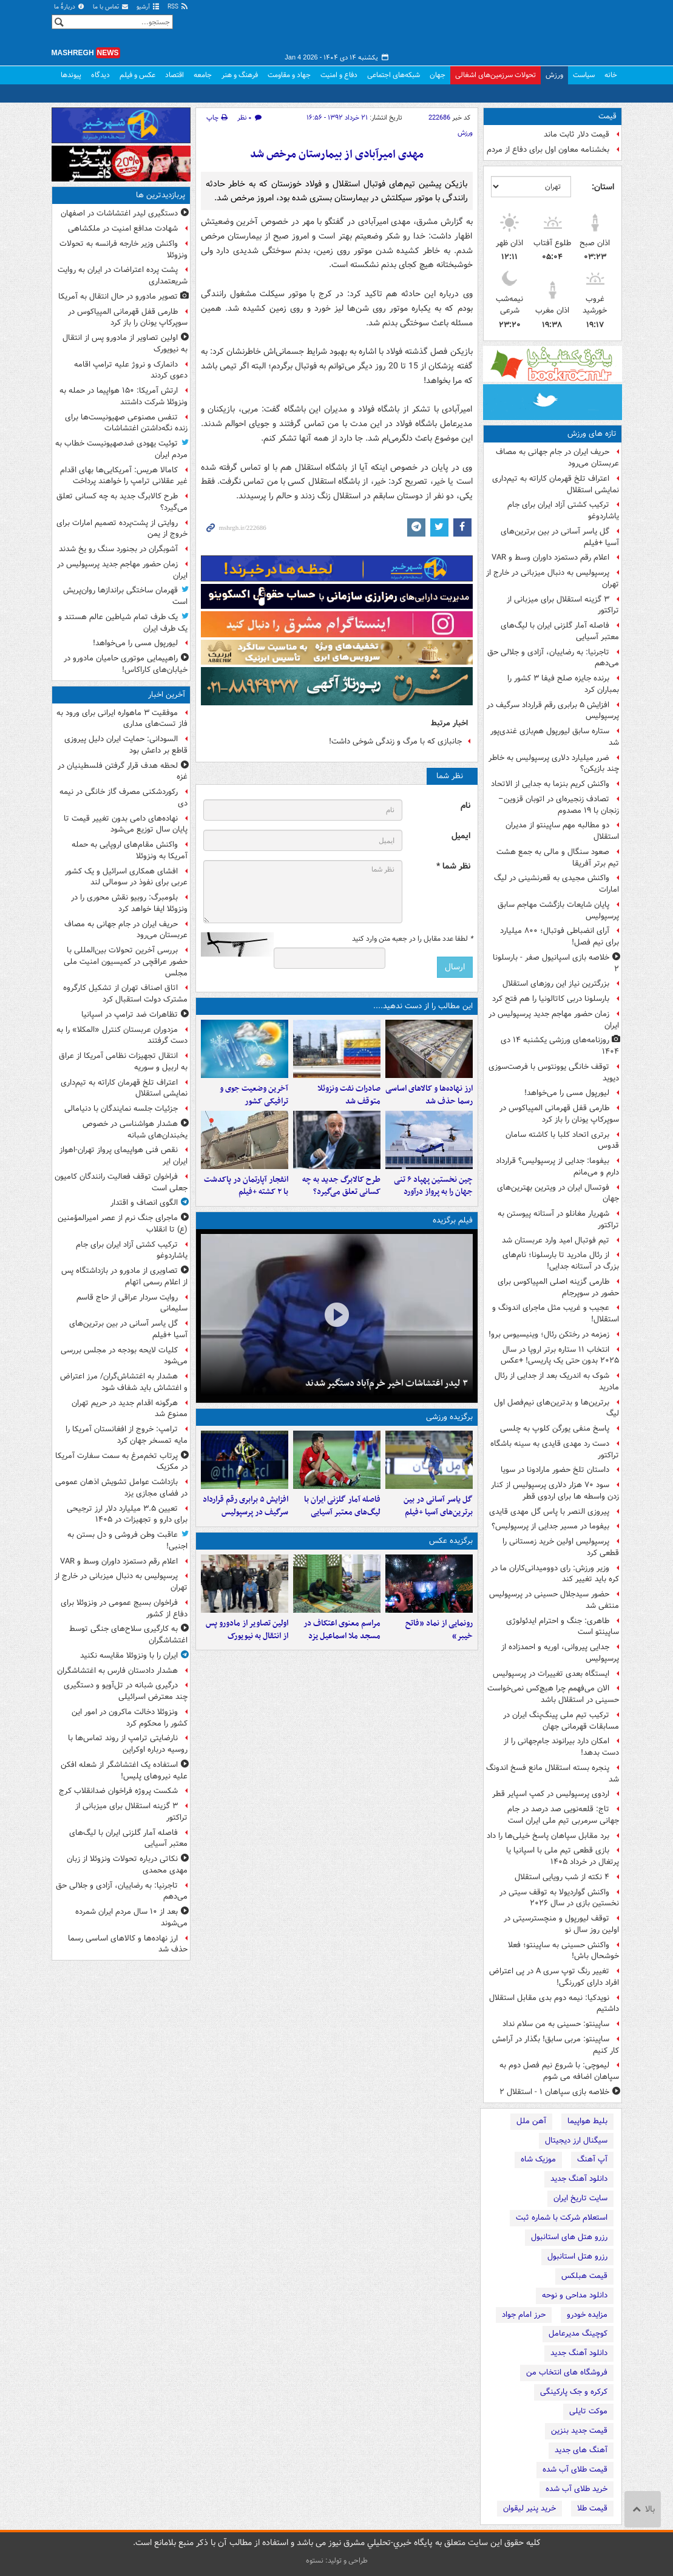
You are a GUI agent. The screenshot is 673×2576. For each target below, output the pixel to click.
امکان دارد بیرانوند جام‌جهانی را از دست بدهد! (561, 1746)
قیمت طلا (592, 2508)
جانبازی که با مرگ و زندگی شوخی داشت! (395, 741)
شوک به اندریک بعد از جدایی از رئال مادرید (557, 1381)
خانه (610, 75)
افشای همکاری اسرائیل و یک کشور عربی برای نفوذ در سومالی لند (126, 877)
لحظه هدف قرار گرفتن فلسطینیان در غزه (123, 771)
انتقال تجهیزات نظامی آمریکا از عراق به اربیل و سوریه (123, 1061)
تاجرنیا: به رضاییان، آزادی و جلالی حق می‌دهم (553, 657)
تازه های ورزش (592, 433)
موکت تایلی (588, 2411)
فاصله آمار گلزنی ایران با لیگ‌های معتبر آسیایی (560, 631)
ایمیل (460, 836)
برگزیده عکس (451, 1540)
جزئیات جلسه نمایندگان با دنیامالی (121, 1108)
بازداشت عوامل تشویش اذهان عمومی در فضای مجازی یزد (121, 1487)
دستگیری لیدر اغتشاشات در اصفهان (119, 213)
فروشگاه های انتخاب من (566, 2372)
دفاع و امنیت (338, 75)
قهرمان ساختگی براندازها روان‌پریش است (125, 596)
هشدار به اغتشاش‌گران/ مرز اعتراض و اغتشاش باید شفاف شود (124, 1382)
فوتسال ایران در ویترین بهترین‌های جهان (558, 1193)
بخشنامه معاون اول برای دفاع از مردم (548, 149)
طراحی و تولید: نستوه (337, 2560)
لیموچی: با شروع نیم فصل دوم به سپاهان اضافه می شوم (559, 2071)
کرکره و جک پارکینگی (573, 2391)
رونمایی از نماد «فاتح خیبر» (439, 1629)
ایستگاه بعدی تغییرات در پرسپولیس (551, 1673)
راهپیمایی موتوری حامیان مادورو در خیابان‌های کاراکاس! (126, 664)
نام (465, 805)
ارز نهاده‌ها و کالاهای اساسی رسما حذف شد (429, 1095)
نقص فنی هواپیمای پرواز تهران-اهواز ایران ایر (123, 1155)
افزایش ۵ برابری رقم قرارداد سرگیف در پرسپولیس (553, 710)
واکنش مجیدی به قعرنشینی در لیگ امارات (556, 883)
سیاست (584, 75)
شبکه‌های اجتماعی (393, 75)
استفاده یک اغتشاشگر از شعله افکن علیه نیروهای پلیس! (124, 1770)
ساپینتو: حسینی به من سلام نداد (555, 2024)
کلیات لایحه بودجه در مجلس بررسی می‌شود (124, 1356)
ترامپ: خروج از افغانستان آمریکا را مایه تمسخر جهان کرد (127, 1434)
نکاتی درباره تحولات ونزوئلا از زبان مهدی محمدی (127, 1864)
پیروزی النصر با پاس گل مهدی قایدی (549, 1511)
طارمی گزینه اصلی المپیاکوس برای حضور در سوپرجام (558, 1287)
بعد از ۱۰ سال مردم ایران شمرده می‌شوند (131, 1917)
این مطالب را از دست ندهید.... (423, 1006)
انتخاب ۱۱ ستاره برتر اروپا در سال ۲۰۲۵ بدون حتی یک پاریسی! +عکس (560, 1355)
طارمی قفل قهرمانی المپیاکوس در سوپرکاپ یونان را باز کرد (559, 1113)
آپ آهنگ (592, 2159)
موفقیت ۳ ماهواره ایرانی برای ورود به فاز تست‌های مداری (122, 718)
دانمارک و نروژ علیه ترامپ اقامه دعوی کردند (131, 370)
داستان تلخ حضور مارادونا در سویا (555, 1470)
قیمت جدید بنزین (579, 2430)
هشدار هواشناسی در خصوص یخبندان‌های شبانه (135, 1129)
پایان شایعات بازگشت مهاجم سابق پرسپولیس (558, 910)
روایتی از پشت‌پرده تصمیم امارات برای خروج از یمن (122, 528)
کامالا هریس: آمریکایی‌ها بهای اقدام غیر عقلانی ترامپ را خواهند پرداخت (124, 475)
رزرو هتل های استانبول (569, 2237)
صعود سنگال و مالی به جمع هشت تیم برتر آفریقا (557, 857)
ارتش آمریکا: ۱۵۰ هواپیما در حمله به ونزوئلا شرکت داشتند (123, 396)
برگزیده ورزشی (449, 1417)
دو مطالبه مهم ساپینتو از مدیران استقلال (562, 830)
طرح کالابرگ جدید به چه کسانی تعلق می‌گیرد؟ (341, 1186)
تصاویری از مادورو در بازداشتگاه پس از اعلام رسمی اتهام (124, 1276)
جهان (437, 75)
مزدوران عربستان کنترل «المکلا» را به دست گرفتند (122, 1035)
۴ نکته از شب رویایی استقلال (562, 1877)
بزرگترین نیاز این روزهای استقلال (555, 983)
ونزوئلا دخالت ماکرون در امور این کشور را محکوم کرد (130, 1717)
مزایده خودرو (587, 2314)
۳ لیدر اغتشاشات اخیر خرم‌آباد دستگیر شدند (386, 1383)
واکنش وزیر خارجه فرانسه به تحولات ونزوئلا (123, 249)
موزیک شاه (538, 2159)
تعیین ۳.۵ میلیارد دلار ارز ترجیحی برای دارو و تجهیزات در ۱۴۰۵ (127, 1514)
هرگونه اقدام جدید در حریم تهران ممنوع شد (130, 1408)
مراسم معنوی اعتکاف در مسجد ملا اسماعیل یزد (341, 1629)
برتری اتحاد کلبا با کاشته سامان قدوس (562, 1140)
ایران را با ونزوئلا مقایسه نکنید (129, 1655)
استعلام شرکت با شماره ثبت (561, 2217)
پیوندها (71, 75)
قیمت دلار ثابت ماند (576, 134)
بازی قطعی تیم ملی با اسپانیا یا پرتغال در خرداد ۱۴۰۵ (562, 1856)
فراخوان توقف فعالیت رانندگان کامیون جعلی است (121, 1182)
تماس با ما (111, 7)
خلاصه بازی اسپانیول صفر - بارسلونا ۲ (556, 963)
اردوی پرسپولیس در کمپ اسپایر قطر (550, 1794)
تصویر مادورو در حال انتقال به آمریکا (118, 296)
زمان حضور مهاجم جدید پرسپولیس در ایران (554, 1019)
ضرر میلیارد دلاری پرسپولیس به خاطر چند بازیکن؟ (554, 763)
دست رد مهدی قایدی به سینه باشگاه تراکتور (554, 1449)
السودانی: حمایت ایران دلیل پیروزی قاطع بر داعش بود (126, 744)
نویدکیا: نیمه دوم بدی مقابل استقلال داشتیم (554, 2003)
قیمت (607, 116)
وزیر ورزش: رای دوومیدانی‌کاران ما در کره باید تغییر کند (555, 1573)
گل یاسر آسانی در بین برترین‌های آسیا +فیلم (560, 537)
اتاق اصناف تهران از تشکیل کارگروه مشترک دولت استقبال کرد (125, 993)
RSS (178, 7)
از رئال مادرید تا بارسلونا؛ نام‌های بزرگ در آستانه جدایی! (560, 1260)
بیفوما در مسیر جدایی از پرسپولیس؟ (550, 1526)
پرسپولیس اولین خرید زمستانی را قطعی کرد (560, 1547)
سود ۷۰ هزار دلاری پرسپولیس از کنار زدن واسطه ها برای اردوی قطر (555, 1490)
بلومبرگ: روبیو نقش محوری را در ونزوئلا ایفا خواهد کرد (129, 903)
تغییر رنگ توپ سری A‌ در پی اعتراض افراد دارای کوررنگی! (554, 1976)
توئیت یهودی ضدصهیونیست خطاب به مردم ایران (121, 449)
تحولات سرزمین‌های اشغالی (495, 75)
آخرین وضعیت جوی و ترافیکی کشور (254, 1095)
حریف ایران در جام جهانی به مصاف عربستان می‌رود (557, 457)
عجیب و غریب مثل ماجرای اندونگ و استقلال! (555, 1313)
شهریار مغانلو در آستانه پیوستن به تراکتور (558, 1219)
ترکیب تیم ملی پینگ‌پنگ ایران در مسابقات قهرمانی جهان (561, 1720)
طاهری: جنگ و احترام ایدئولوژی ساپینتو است (562, 1626)
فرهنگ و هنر (240, 75)
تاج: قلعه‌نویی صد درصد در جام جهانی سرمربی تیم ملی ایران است (563, 1814)
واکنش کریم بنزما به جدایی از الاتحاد (550, 784)
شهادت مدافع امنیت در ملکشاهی (123, 228)
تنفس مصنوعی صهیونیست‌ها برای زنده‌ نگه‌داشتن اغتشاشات (126, 423)
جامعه (203, 75)
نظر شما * (453, 866)
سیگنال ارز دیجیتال (576, 2140)
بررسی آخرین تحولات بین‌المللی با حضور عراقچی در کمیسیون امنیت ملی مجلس (126, 961)
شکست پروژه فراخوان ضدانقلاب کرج (118, 1791)
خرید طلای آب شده (576, 2489)
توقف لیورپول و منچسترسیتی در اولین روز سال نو (561, 1924)
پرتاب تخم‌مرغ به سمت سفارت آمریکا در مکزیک (121, 1461)
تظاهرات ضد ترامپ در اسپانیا (129, 1014)
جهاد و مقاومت (289, 75)
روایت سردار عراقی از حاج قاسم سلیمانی (132, 1303)
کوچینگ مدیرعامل (578, 2333)
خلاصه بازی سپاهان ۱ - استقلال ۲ (554, 2092)
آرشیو (148, 7)
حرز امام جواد (524, 2314)
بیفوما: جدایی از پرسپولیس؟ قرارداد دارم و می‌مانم (557, 1166)
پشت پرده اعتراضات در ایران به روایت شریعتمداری (123, 275)
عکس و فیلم (137, 75)
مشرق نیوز (531, 30)
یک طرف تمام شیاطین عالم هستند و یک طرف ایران (123, 622)
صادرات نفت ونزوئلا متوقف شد (348, 1095)
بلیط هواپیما (587, 2121)
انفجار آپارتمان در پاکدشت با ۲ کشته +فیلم (246, 1186)
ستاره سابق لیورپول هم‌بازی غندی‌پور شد (554, 736)
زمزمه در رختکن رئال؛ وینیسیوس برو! (549, 1334)
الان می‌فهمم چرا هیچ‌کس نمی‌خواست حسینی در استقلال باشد (553, 1694)
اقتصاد (174, 75)
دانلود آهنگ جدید (578, 2178)
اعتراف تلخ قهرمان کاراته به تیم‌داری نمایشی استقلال (555, 484)
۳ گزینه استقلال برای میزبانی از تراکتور (563, 605)
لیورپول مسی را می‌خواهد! (566, 1093)
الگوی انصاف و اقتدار (144, 1202)
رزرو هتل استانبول (577, 2256)
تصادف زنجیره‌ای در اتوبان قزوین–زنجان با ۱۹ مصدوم (558, 804)
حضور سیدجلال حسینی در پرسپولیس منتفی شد (554, 1600)
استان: (603, 187)
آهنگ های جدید (581, 2450)
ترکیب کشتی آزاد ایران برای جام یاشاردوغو (563, 510)
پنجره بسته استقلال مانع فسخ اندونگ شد (552, 1773)
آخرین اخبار (166, 694)
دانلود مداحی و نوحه (574, 2295)
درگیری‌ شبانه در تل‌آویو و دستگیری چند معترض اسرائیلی (126, 1691)
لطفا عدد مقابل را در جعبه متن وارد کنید (412, 939)
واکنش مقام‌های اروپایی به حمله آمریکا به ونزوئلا (130, 850)
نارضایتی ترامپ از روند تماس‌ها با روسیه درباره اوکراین (128, 1743)
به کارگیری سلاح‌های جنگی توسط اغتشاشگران (128, 1634)
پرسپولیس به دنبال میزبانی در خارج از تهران (552, 578)
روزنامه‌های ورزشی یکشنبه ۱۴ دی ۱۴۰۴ (560, 1045)
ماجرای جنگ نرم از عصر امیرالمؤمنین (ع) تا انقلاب (123, 1223)
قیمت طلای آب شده (575, 2469)
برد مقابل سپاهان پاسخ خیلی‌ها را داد (548, 1836)
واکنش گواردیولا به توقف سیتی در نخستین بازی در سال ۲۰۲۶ (559, 1898)
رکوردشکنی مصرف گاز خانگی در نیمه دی (123, 797)
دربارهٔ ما (70, 7)
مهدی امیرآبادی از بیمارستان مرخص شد (337, 154)
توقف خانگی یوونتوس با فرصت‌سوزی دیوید (554, 1072)
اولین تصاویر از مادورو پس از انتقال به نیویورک (247, 1629)
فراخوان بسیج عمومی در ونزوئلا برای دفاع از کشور (124, 1608)
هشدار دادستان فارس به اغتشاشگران (117, 1670)
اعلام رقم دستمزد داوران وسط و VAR (550, 557)
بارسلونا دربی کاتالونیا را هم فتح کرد (550, 999)
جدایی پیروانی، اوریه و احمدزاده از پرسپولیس (560, 1652)
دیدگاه (100, 75)
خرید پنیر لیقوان (529, 2508)
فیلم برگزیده (453, 1220)
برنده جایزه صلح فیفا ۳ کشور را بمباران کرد (563, 684)
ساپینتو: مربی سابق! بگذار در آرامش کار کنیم (555, 2044)
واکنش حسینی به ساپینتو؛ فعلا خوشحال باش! (563, 1950)
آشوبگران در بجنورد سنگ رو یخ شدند (118, 549)
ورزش (554, 75)
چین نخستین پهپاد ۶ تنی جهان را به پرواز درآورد (433, 1186)
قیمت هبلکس (584, 2275)
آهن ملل (531, 2121)
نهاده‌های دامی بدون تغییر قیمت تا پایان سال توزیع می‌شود (126, 824)
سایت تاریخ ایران (580, 2198)
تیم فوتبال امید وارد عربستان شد (555, 1240)
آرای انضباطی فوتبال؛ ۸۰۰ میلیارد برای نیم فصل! (559, 936)
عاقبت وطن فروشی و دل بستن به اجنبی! (127, 1540)
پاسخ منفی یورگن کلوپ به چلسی (554, 1428)
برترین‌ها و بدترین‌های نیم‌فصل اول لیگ (556, 1408)
